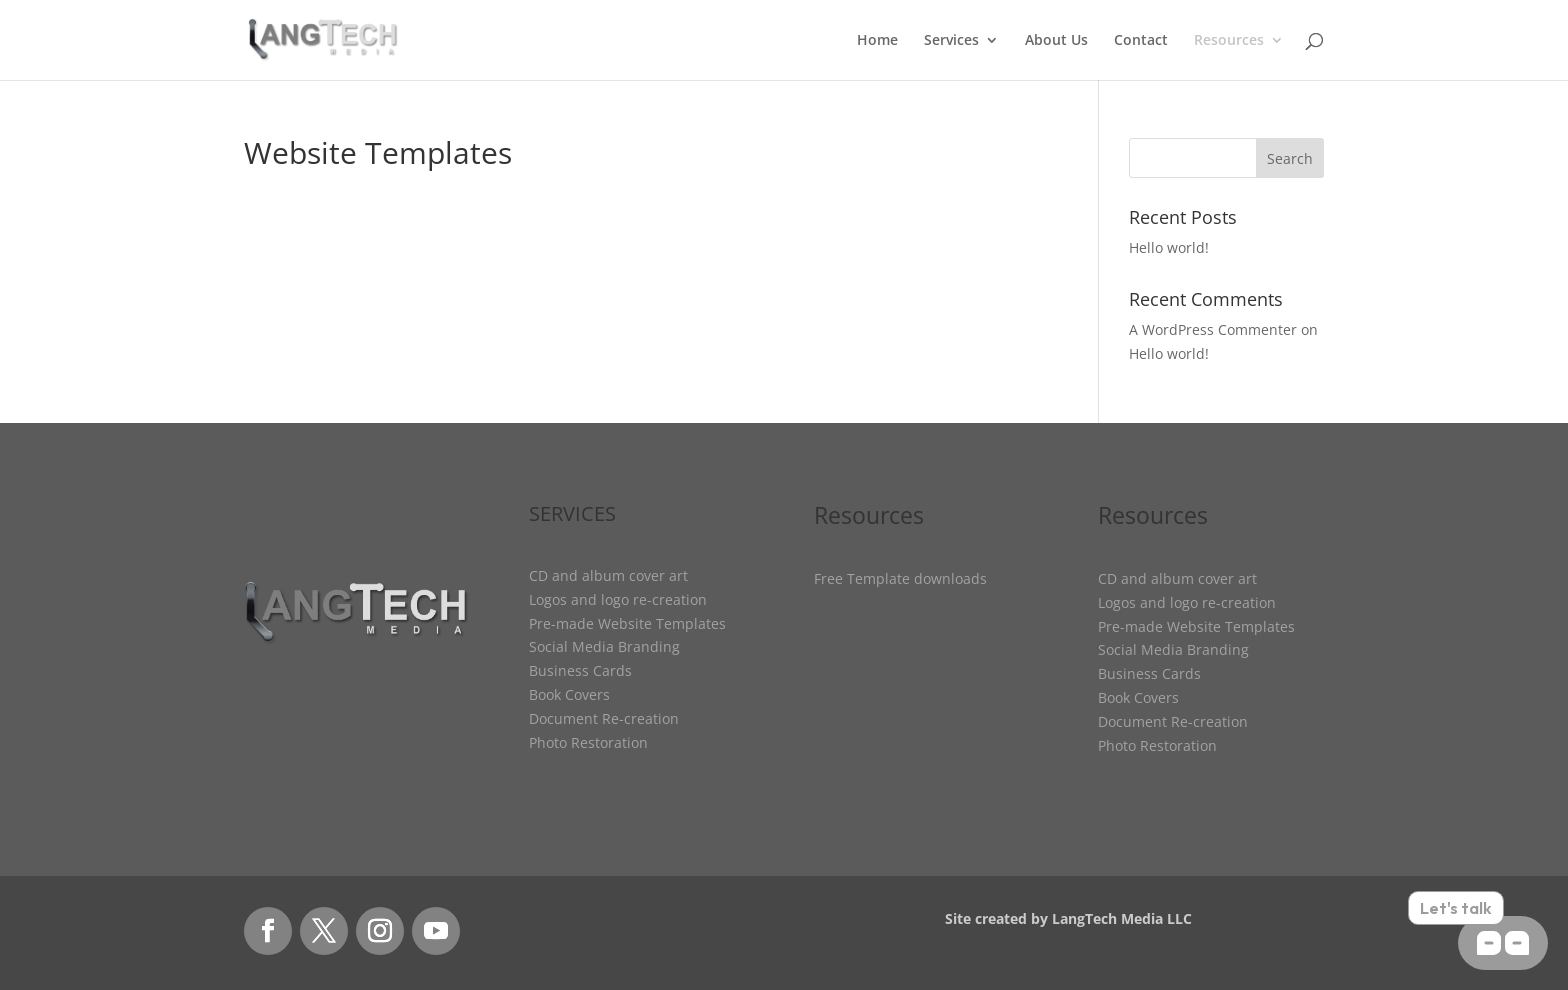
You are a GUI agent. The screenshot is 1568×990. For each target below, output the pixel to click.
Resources (1229, 41)
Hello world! (1169, 247)
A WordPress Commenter (1213, 329)
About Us (1056, 41)
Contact (1141, 41)
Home (877, 41)
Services (951, 41)
